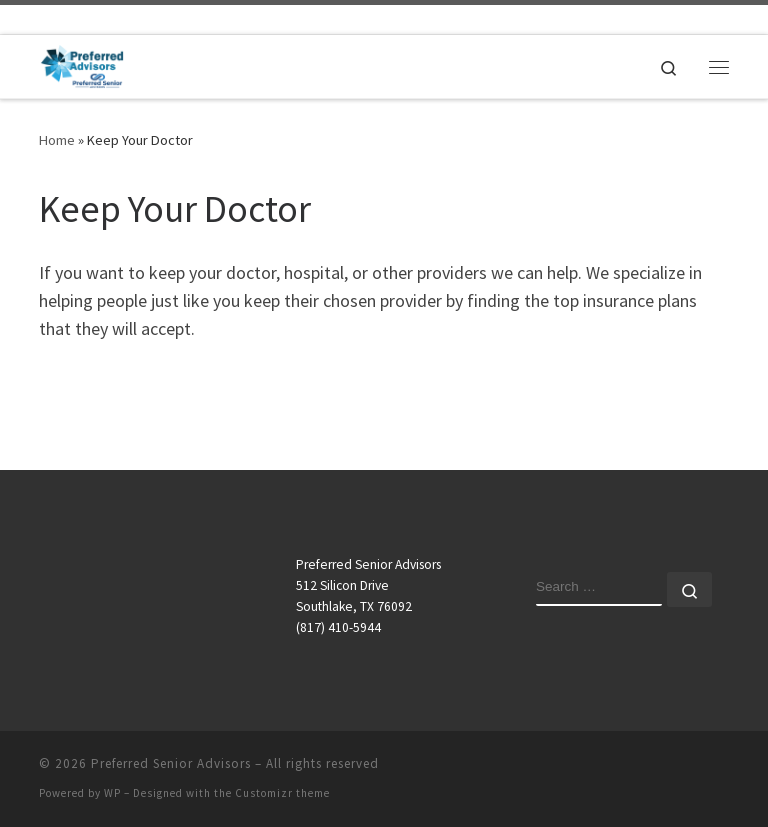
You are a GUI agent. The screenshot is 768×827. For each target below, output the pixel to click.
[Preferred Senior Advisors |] (82, 64)
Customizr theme (282, 793)
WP (112, 793)
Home (57, 140)
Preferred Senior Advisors (171, 763)
